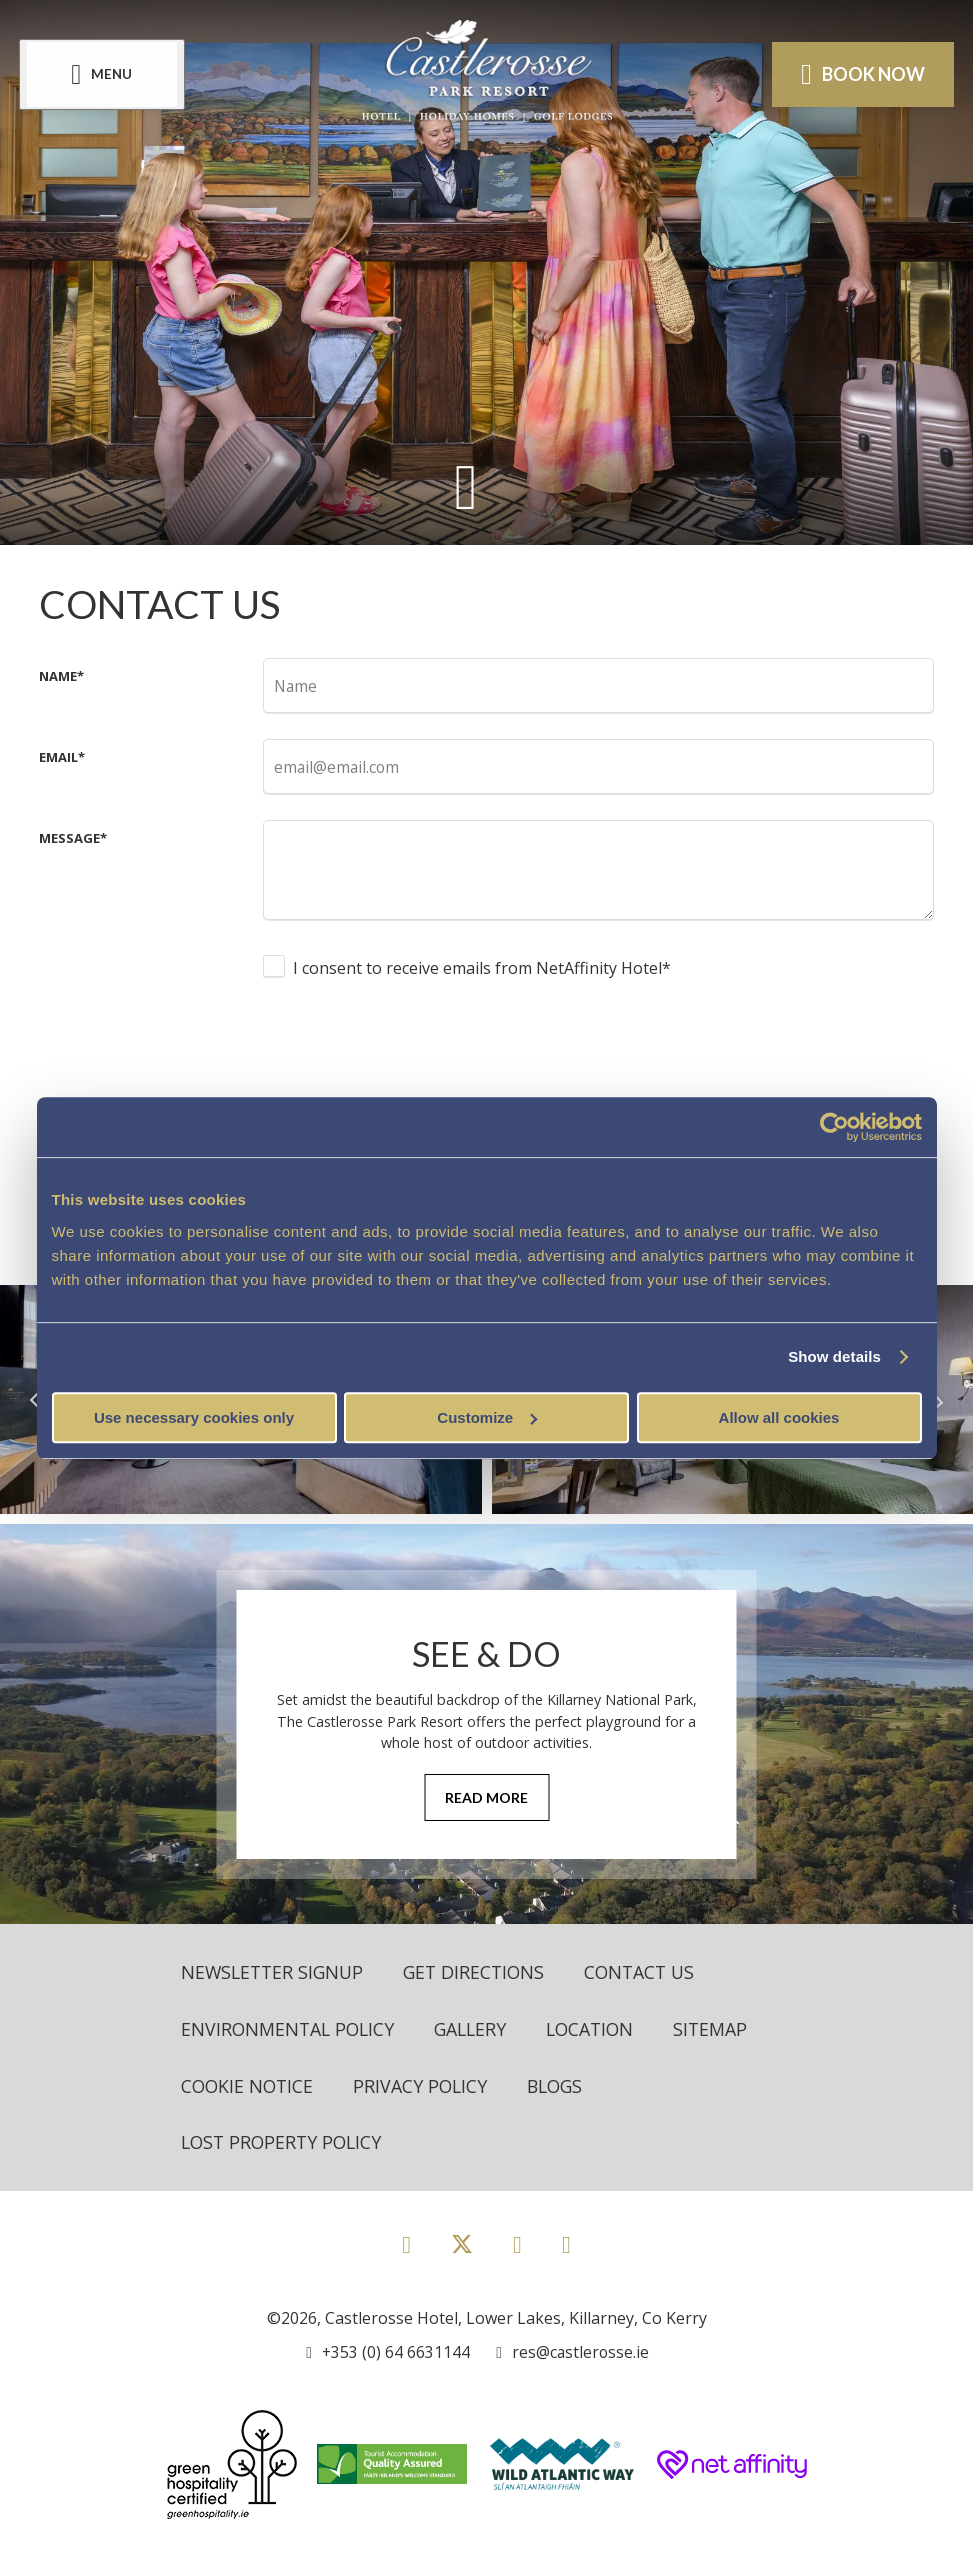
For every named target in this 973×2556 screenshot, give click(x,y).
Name (61, 676)
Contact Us (651, 1972)
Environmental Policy (290, 2029)
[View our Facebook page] (406, 2244)
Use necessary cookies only (194, 1417)
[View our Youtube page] (566, 2244)
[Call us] (387, 2353)
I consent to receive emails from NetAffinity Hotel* (482, 968)
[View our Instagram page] (517, 2244)
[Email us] (571, 2353)
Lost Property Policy (284, 2143)
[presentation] (415, 1055)
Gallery (476, 2029)
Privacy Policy (425, 2086)
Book (862, 74)
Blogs (562, 2086)
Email (62, 757)
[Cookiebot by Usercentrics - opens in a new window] (834, 1127)
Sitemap (722, 2029)
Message (73, 838)
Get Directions (481, 1972)
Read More (486, 1797)
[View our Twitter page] (462, 2253)
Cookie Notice (249, 2086)
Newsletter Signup (275, 1972)
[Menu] (103, 73)
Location (599, 2029)
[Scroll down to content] (466, 485)
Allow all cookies (779, 1417)
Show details (834, 1356)
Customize (487, 1417)
